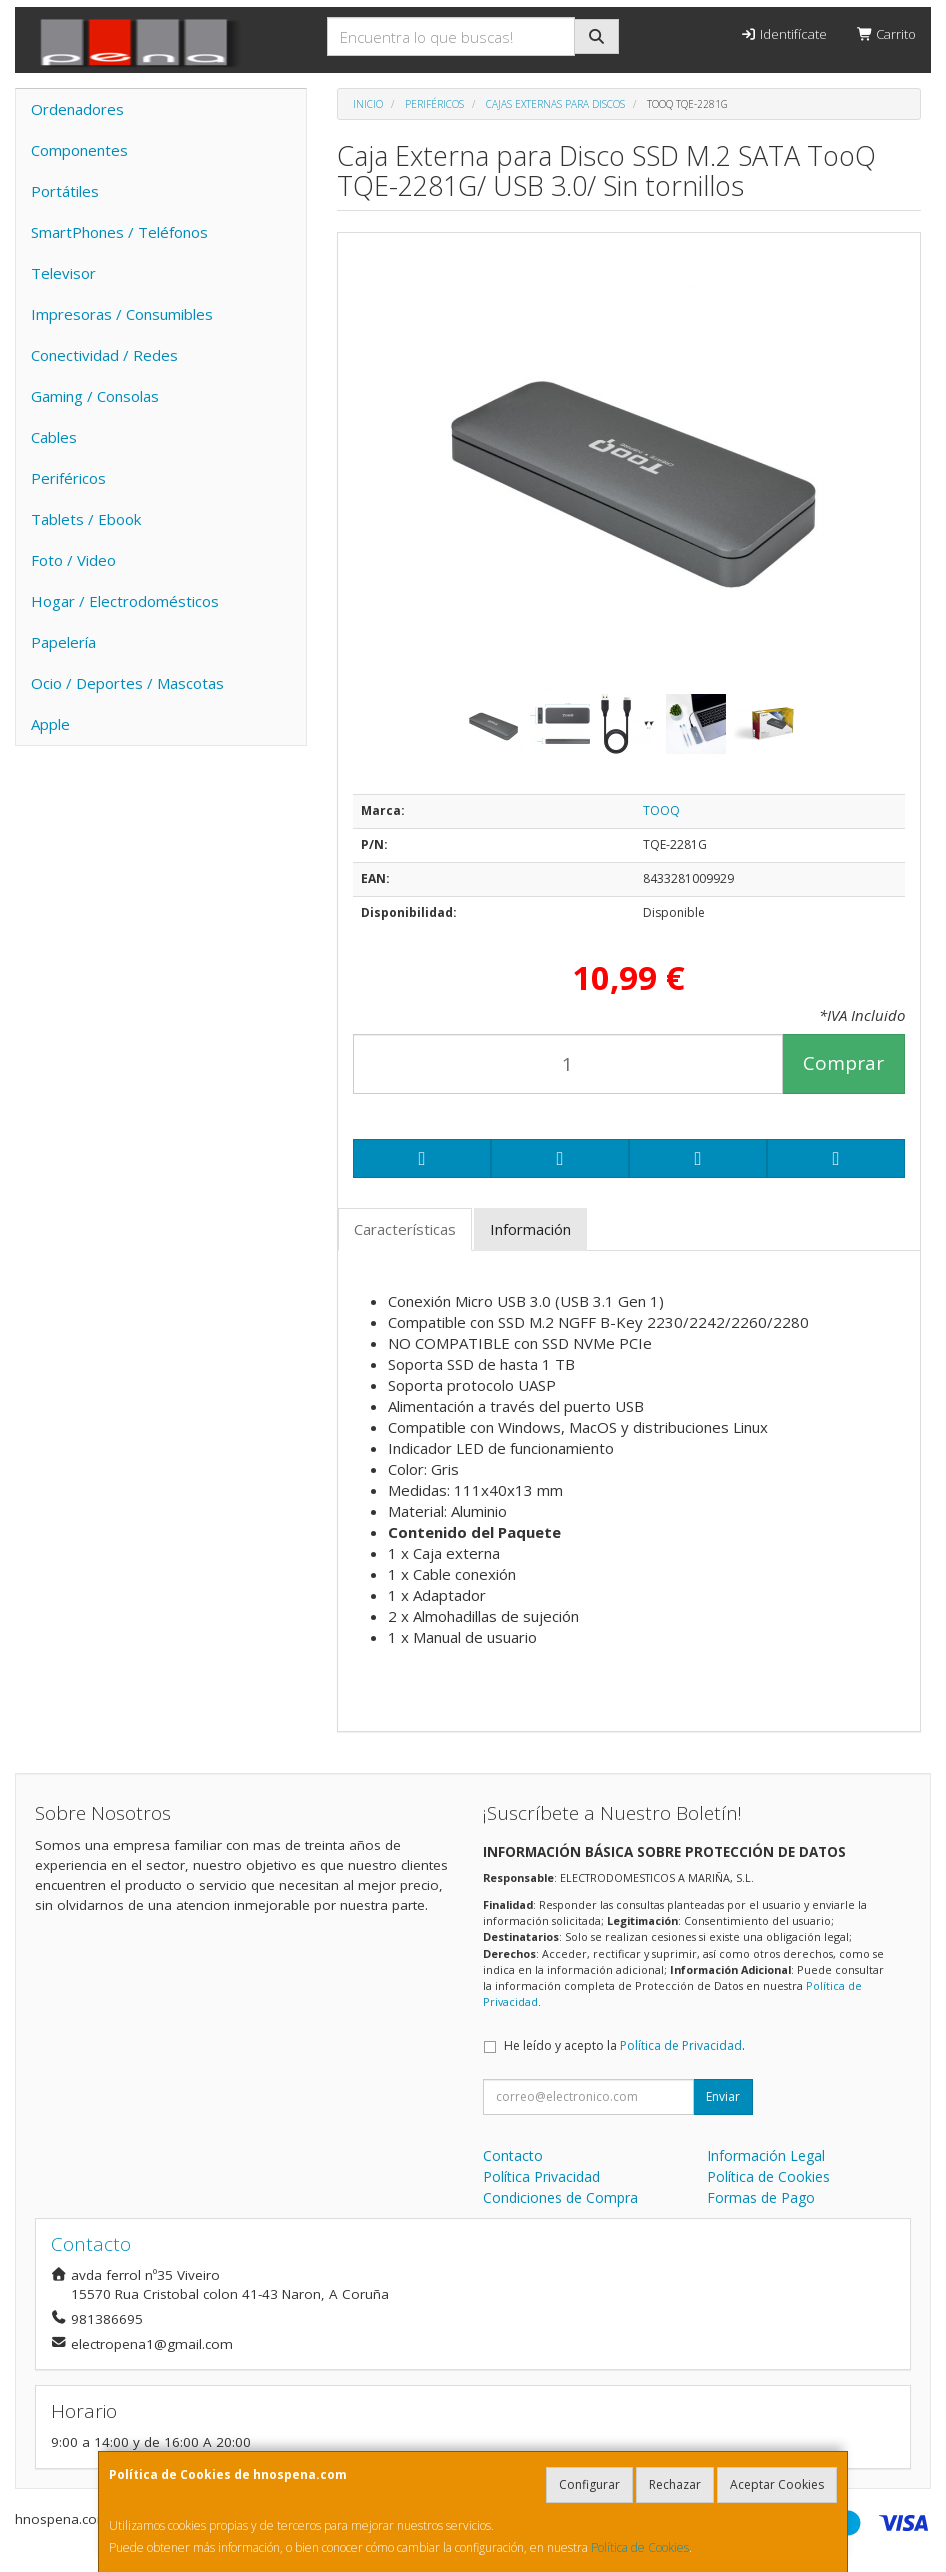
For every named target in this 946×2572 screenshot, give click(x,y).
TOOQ (661, 810)
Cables (54, 437)
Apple (50, 724)
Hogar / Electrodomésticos (125, 601)
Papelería (63, 642)
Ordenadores (77, 109)
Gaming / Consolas (95, 396)
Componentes (79, 150)
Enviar (723, 2096)
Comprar (843, 1063)
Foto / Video (73, 560)
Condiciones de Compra (560, 2197)
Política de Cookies (640, 2547)
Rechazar (675, 2484)
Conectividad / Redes (104, 355)
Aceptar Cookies (777, 2484)
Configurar (589, 2484)
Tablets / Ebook (86, 519)
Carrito (886, 34)
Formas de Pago (761, 2197)
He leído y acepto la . (624, 2045)
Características (405, 1229)
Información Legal (766, 2155)
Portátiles (65, 191)
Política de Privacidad (681, 2045)
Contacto (513, 2155)
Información (530, 1229)
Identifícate (783, 34)
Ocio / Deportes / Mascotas (127, 683)
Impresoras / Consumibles (122, 314)
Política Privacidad (541, 2176)
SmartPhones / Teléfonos (119, 232)
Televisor (63, 273)
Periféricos (68, 478)
